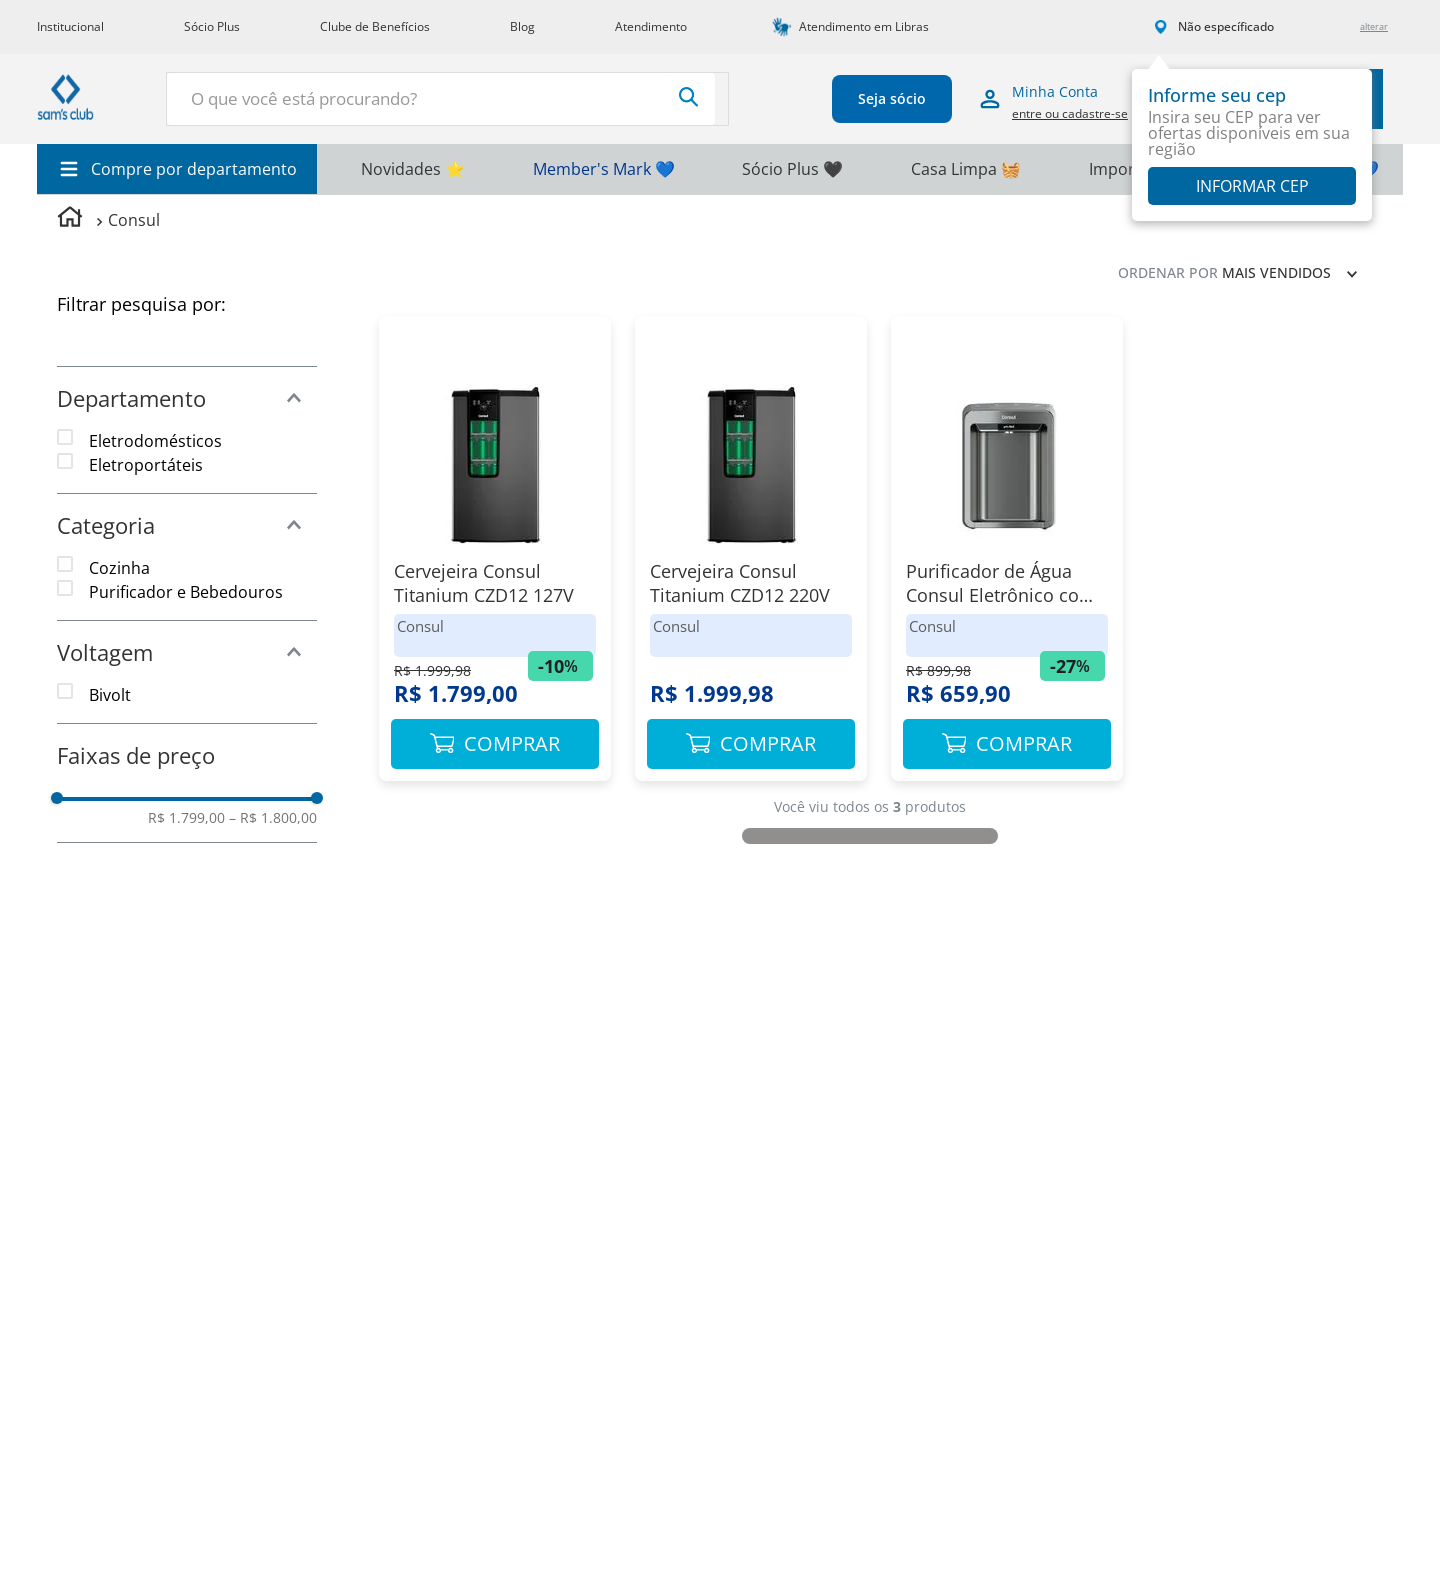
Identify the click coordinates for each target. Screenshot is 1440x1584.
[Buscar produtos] (592, 97)
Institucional (70, 26)
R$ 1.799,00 (186, 818)
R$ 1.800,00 (273, 818)
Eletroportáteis (146, 465)
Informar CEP (1252, 186)
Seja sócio (837, 98)
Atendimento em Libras (864, 26)
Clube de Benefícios (375, 26)
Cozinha (119, 568)
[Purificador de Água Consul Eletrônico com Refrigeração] (1007, 558)
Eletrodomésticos (155, 441)
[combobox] (399, 99)
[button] (187, 398)
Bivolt (110, 695)
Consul (134, 220)
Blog (522, 26)
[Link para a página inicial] (70, 219)
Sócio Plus (212, 26)
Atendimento (651, 26)
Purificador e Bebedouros (186, 592)
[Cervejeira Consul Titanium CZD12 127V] (495, 558)
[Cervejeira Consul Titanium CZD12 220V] (751, 558)
